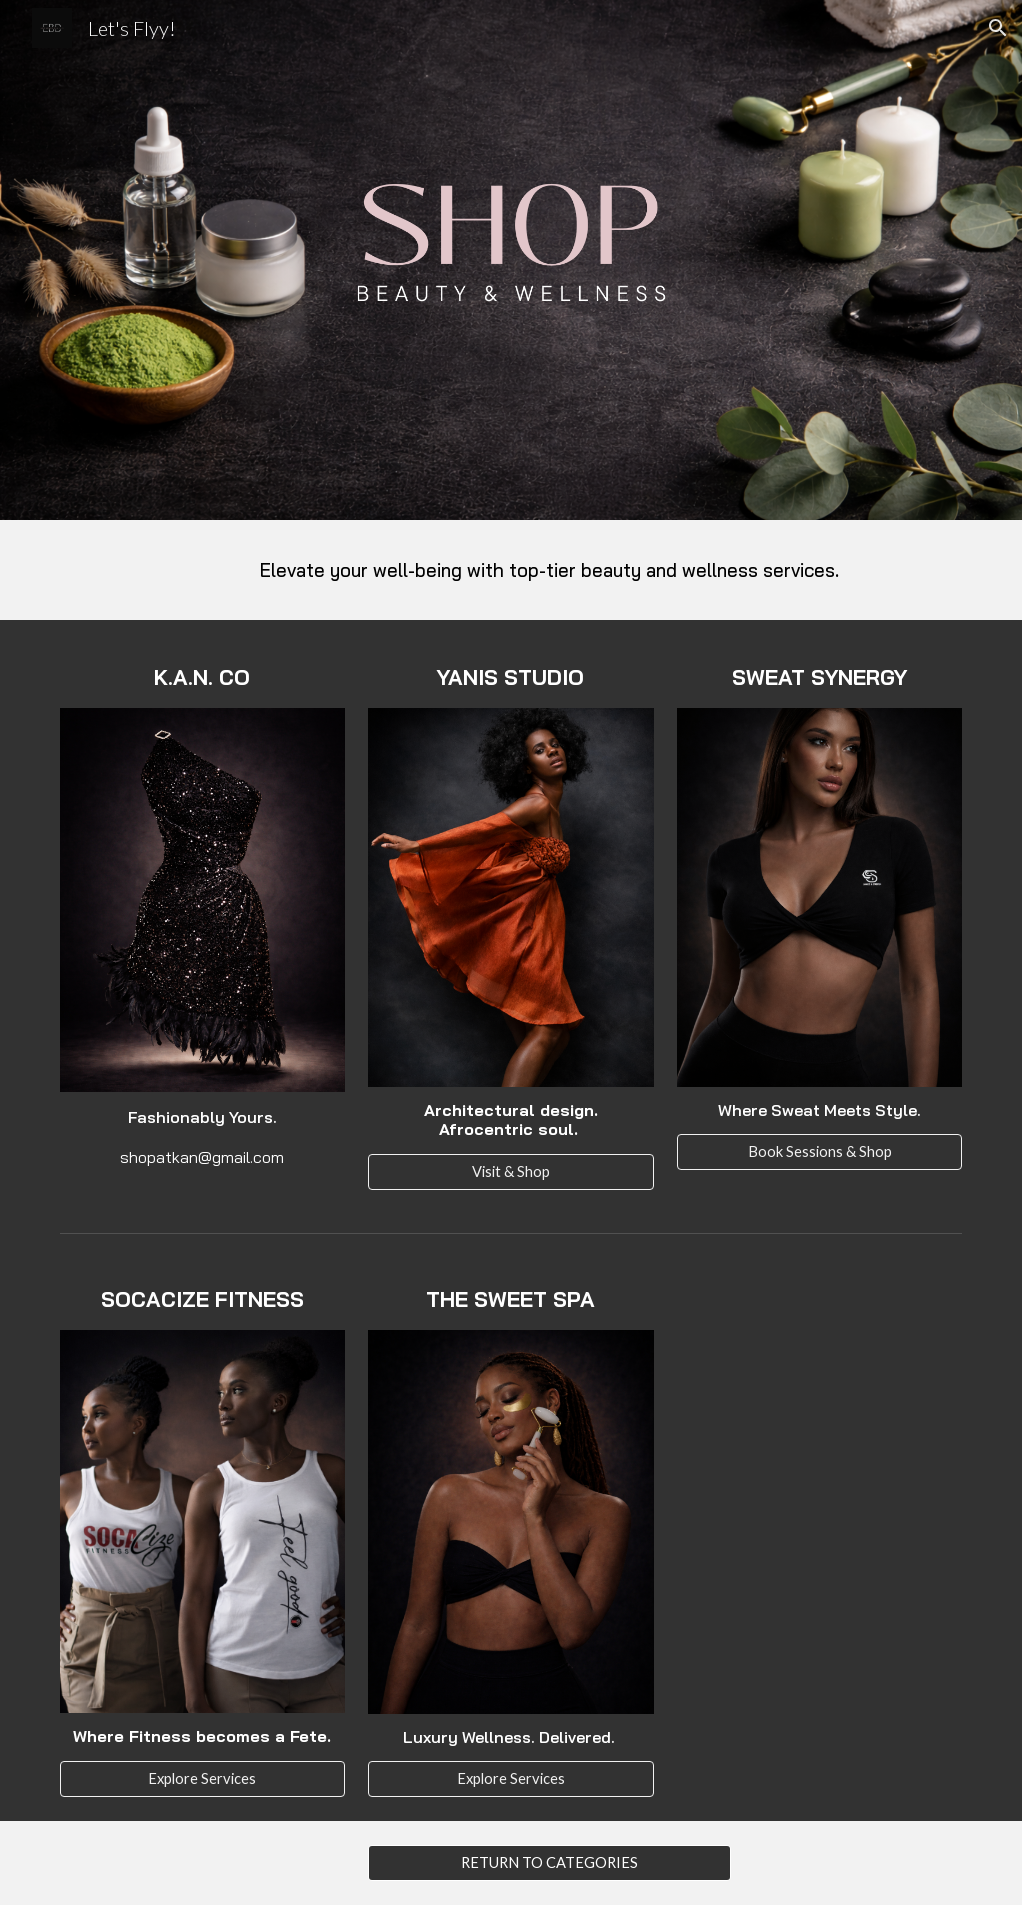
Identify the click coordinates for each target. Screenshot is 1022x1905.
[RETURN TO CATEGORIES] (549, 1863)
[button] (998, 28)
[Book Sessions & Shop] (820, 1152)
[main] (550, 570)
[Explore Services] (203, 1778)
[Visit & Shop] (511, 1171)
